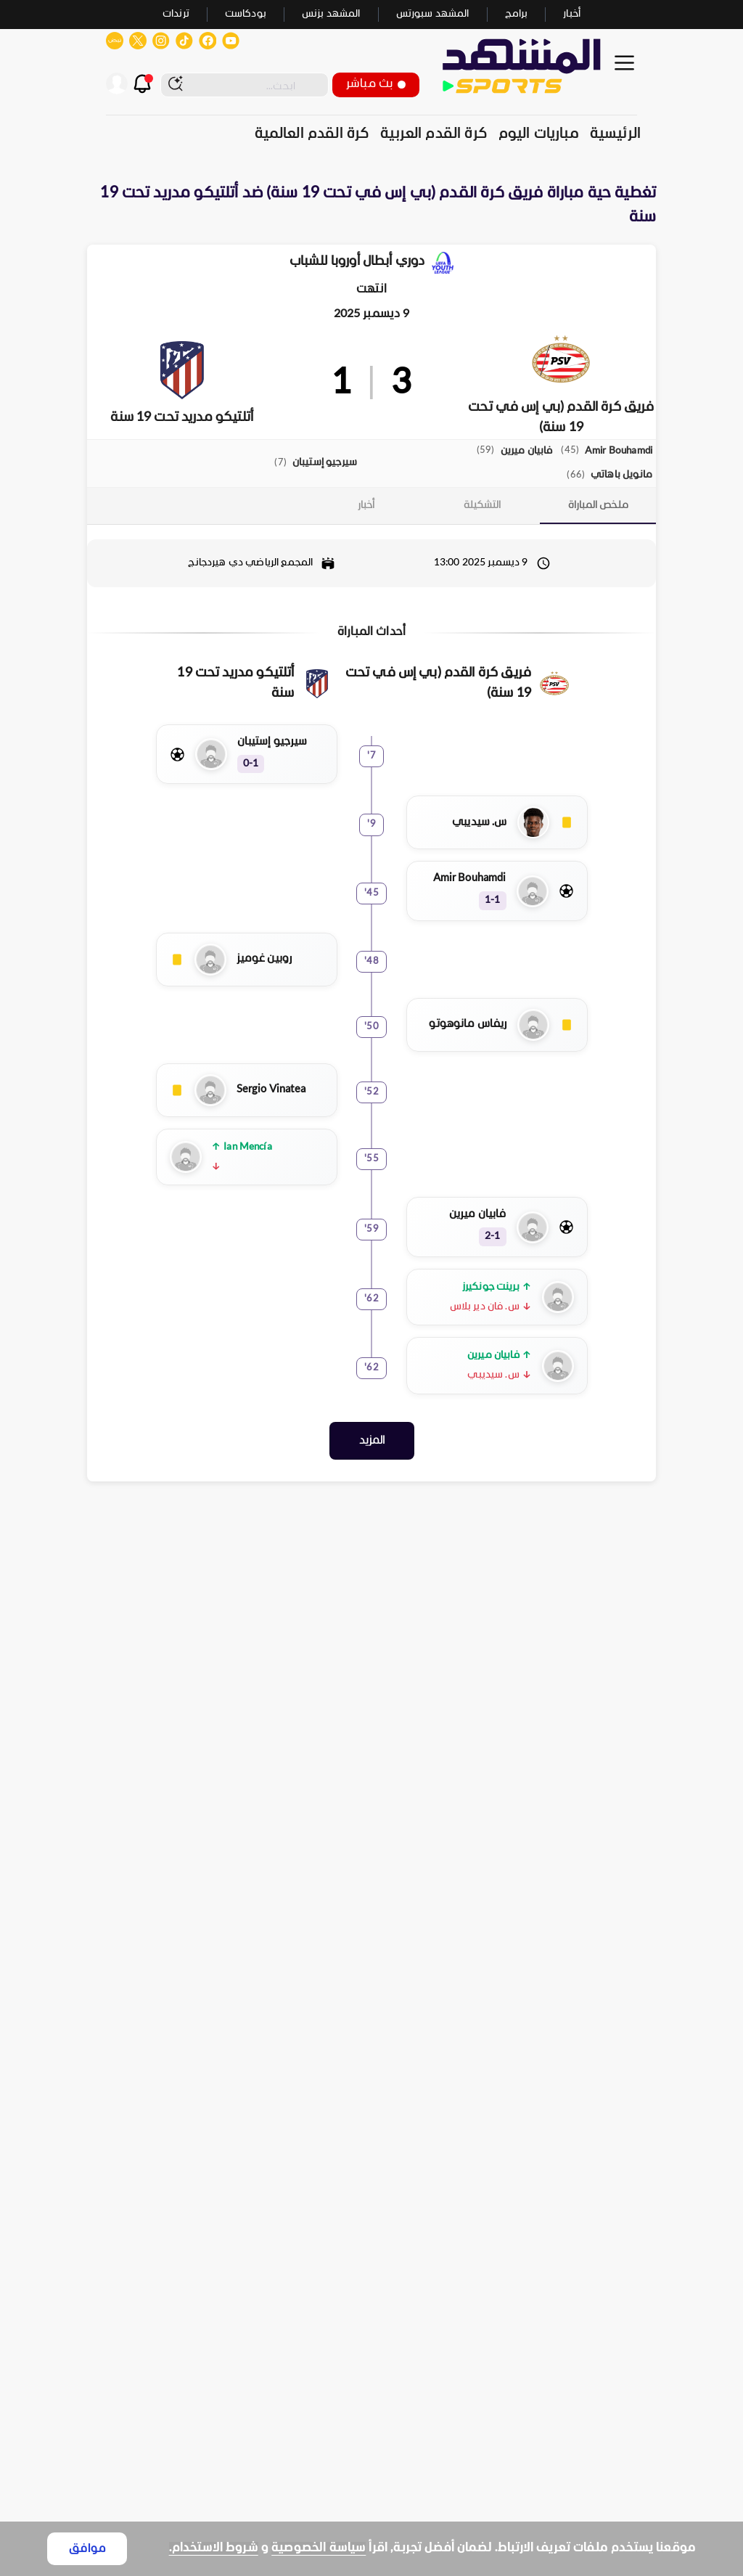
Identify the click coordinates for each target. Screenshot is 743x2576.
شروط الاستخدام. (213, 2548)
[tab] (598, 506)
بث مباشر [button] (376, 83)
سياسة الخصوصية (318, 2548)
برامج (516, 14)
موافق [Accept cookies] (87, 2548)
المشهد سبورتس (432, 14)
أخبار (571, 14)
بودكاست (245, 14)
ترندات (176, 14)
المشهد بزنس (331, 14)
